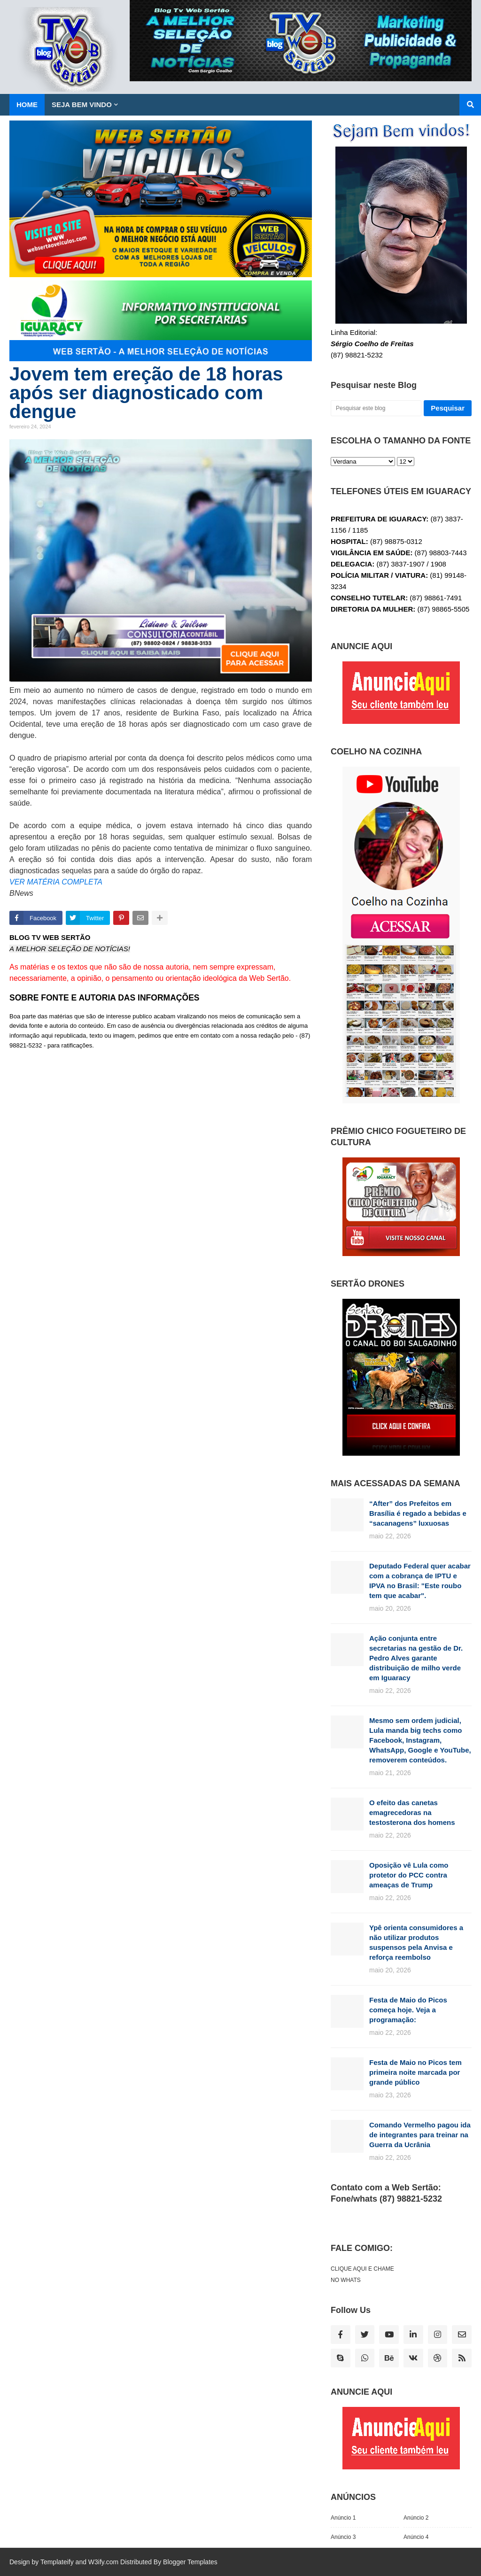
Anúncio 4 (415, 2537)
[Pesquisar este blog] (376, 408)
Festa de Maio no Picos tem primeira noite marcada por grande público (415, 2072)
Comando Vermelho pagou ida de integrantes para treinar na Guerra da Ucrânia (420, 2135)
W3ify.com (103, 2562)
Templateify (57, 2562)
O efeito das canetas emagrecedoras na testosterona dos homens (412, 1812)
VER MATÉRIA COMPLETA (55, 882)
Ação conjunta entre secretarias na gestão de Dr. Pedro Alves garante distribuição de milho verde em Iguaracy (416, 1658)
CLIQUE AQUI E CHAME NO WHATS (362, 2274)
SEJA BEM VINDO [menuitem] (82, 105)
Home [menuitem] (27, 105)
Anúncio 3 (343, 2537)
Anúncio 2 (415, 2517)
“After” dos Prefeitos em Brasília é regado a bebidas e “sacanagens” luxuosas (417, 1513)
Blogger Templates (190, 2562)
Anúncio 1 (343, 2517)
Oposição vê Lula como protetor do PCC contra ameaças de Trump (408, 1875)
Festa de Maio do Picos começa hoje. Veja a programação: (408, 2010)
